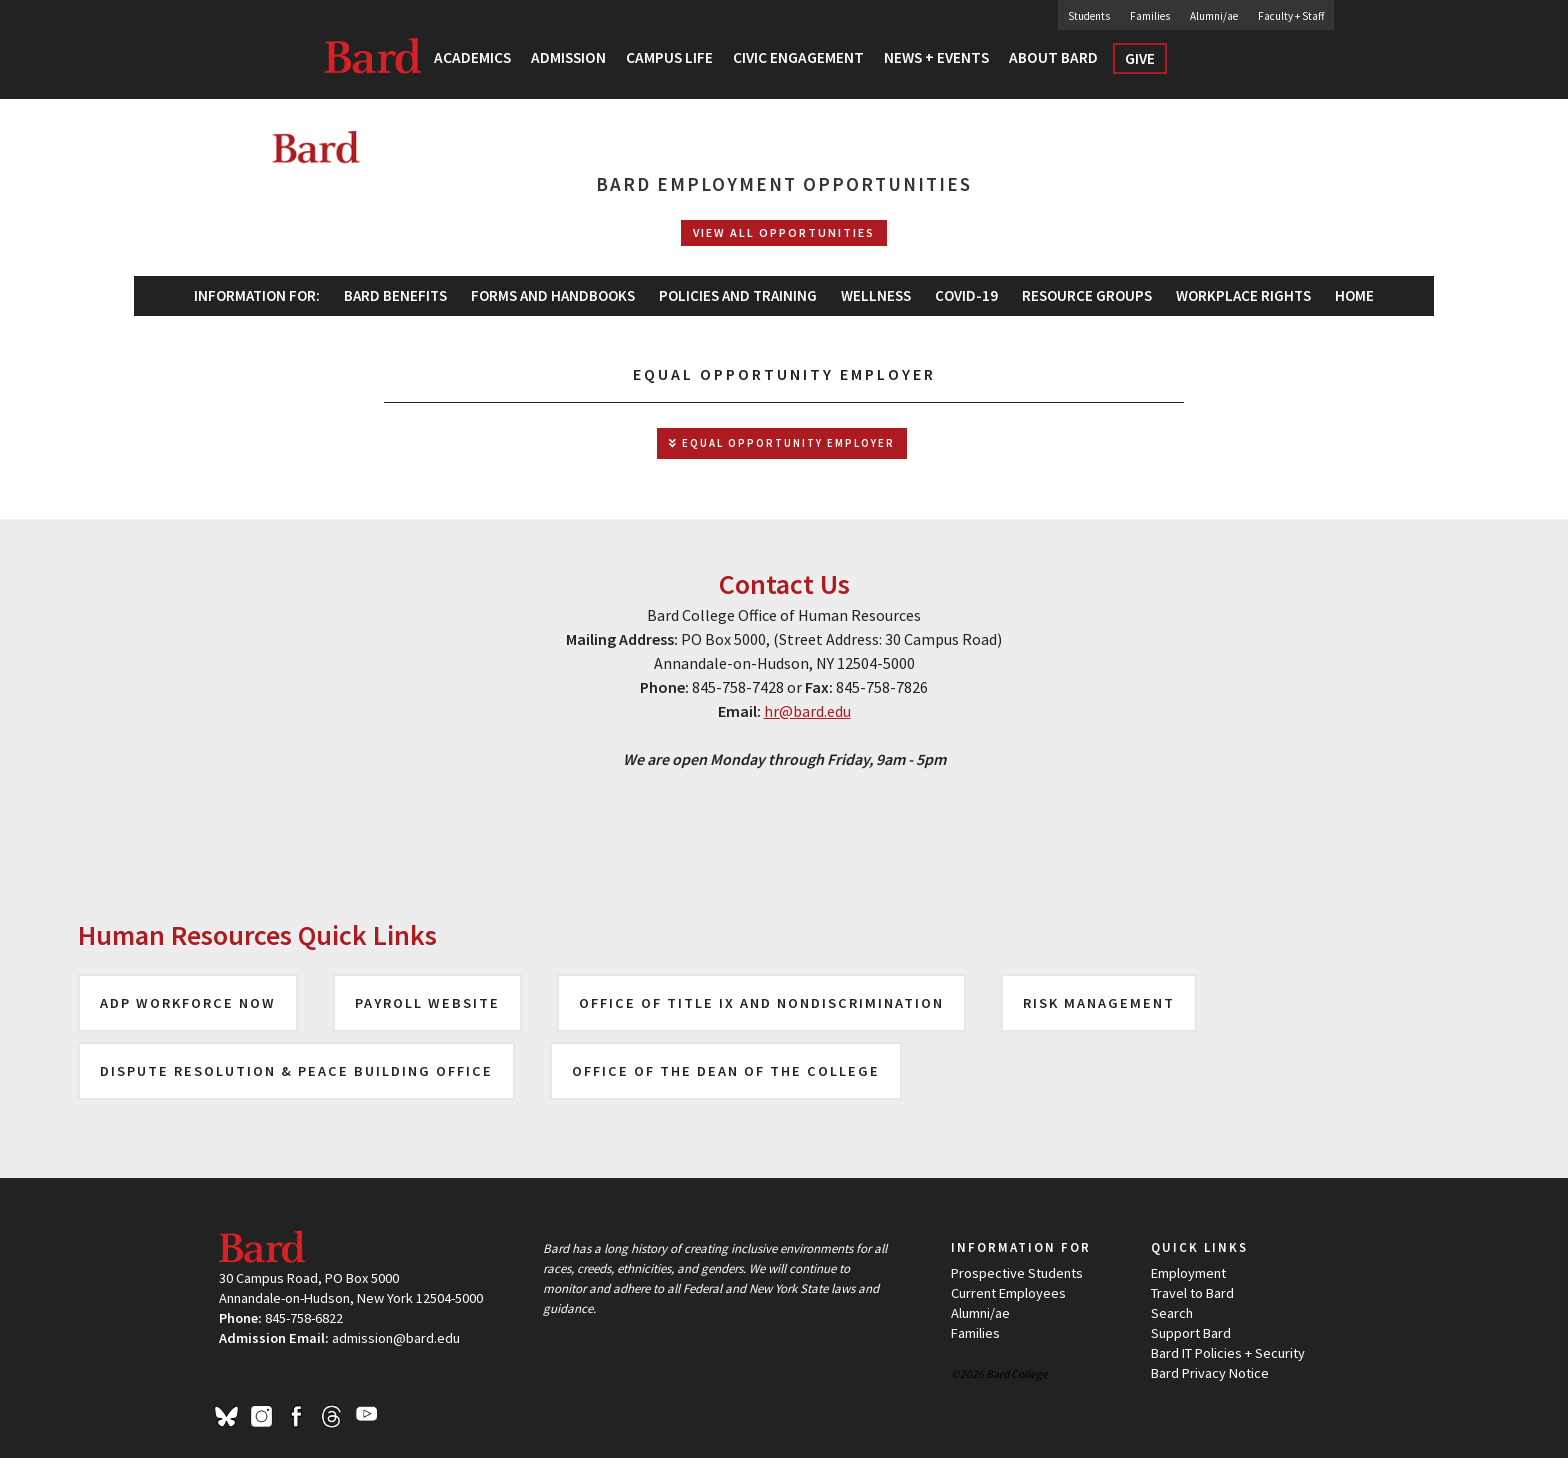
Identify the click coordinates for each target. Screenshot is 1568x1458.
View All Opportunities (784, 232)
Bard (374, 55)
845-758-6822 (304, 1318)
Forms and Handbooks (553, 295)
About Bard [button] (1053, 57)
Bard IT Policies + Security (1228, 1353)
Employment (1188, 1273)
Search (1218, 64)
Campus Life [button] (669, 57)
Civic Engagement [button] (798, 57)
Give (1140, 58)
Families (1150, 16)
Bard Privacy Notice (1210, 1373)
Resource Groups (1087, 295)
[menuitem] (553, 295)
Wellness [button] (876, 295)
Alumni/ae (1214, 16)
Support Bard (1191, 1333)
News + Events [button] (936, 57)
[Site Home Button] (493, 159)
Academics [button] (472, 57)
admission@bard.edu (396, 1338)
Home (1354, 295)
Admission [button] (568, 57)
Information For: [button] (257, 295)
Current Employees (1008, 1293)
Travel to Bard (1192, 1293)
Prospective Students (1017, 1273)
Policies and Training (738, 295)
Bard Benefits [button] (395, 295)
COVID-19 (966, 295)
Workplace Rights (1243, 295)
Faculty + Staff (1291, 16)
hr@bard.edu (807, 711)
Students (1089, 16)
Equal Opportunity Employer (782, 443)
